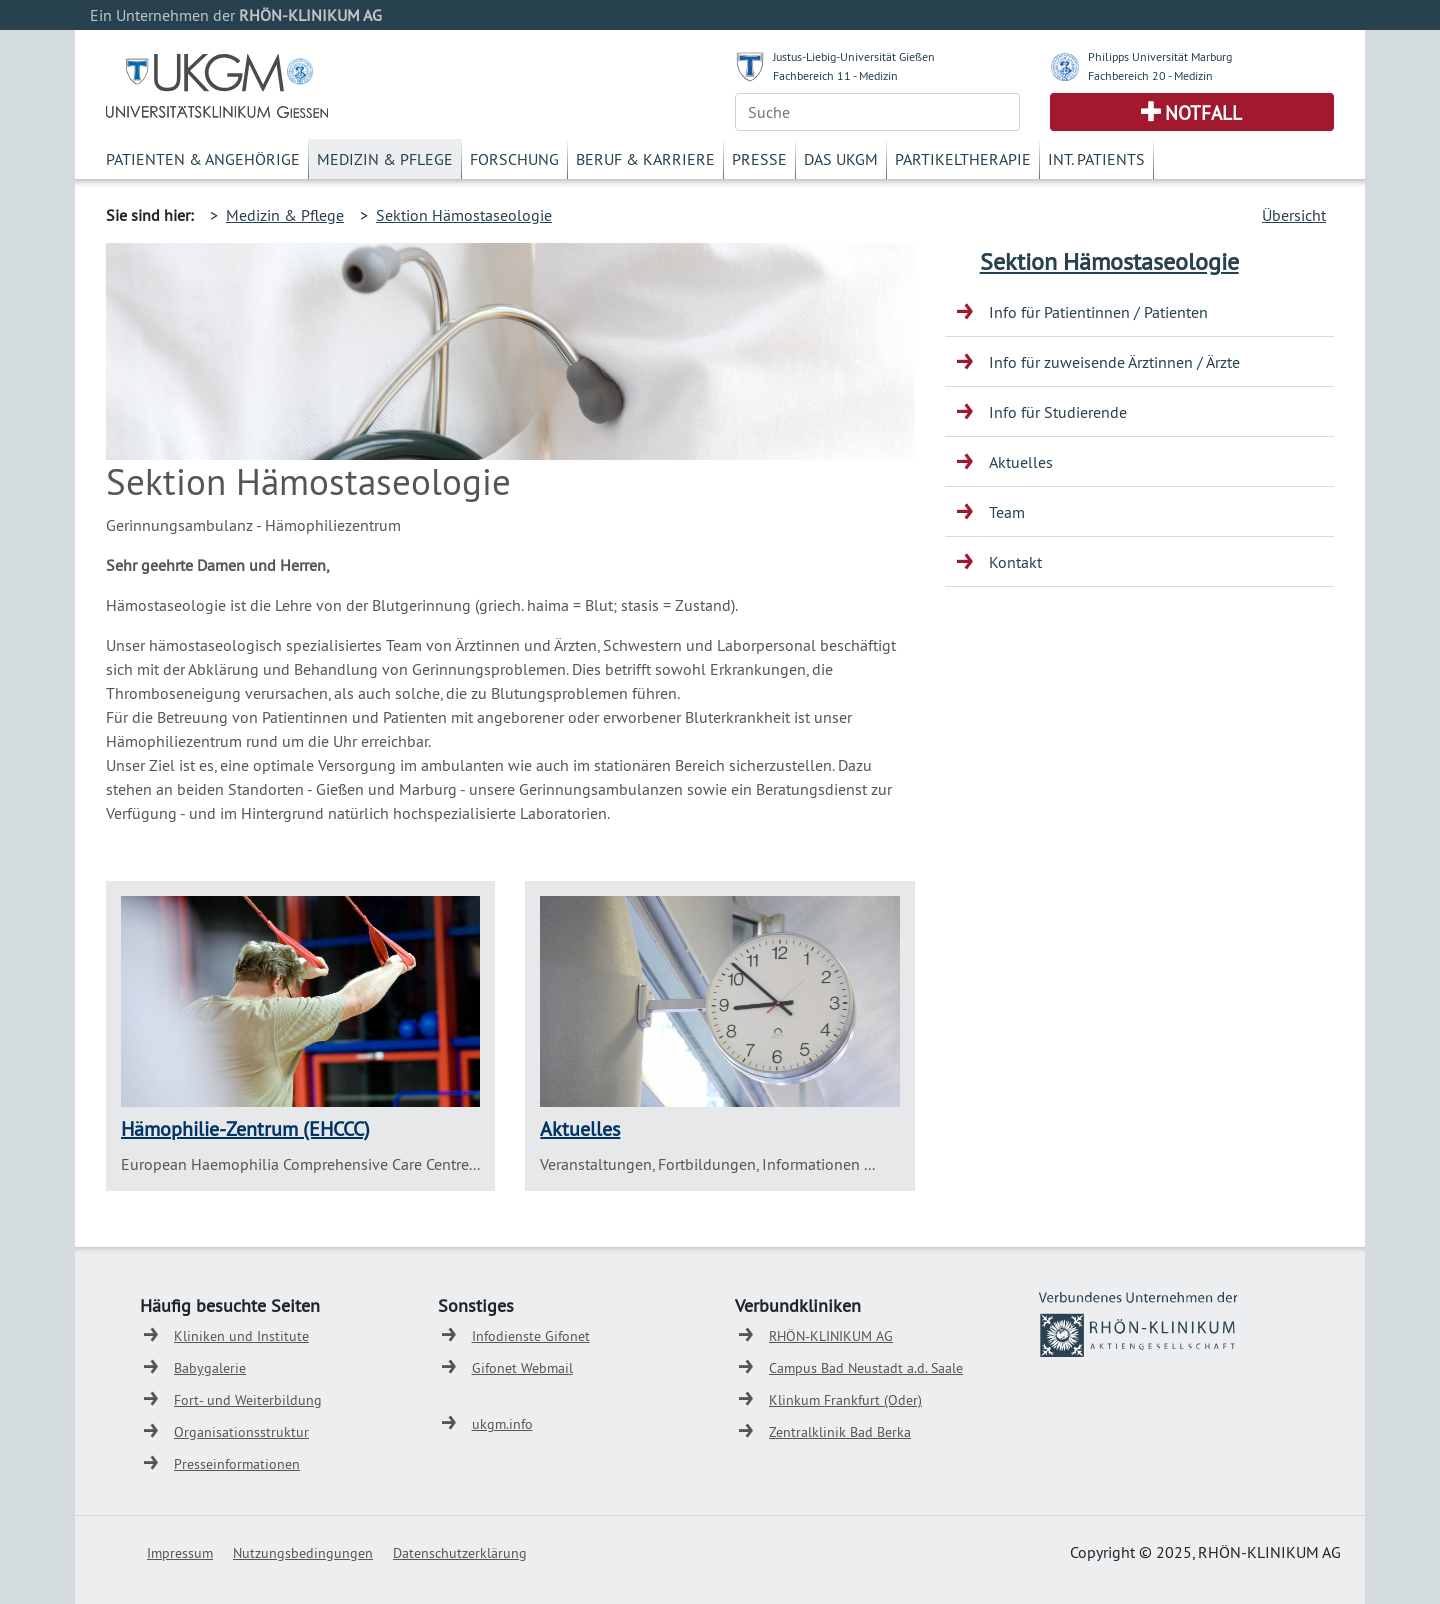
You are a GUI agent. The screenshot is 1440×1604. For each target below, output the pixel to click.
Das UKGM (841, 159)
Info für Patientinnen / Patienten (1098, 312)
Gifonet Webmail (522, 1368)
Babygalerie (210, 1368)
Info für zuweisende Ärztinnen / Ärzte (1114, 362)
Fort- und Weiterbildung (248, 1400)
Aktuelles (580, 1128)
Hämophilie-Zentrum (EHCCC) (245, 1128)
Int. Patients (1096, 159)
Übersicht (1294, 215)
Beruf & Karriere (645, 159)
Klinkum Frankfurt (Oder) (845, 1400)
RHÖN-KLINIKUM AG (831, 1336)
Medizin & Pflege (385, 159)
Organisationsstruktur (241, 1432)
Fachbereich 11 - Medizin (835, 75)
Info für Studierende (1058, 412)
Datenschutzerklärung (460, 1553)
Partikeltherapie (963, 159)
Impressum (180, 1553)
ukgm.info (502, 1424)
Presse (759, 159)
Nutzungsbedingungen (303, 1553)
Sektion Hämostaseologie (464, 215)
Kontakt (1015, 562)
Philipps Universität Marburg (1160, 56)
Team (1007, 512)
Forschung (514, 159)
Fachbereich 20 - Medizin (1150, 75)
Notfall (1203, 113)
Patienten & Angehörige (203, 159)
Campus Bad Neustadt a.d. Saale (866, 1368)
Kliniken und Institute (241, 1336)
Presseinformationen (237, 1464)
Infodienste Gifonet (531, 1336)
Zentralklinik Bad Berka (840, 1432)
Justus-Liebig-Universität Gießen (854, 56)
